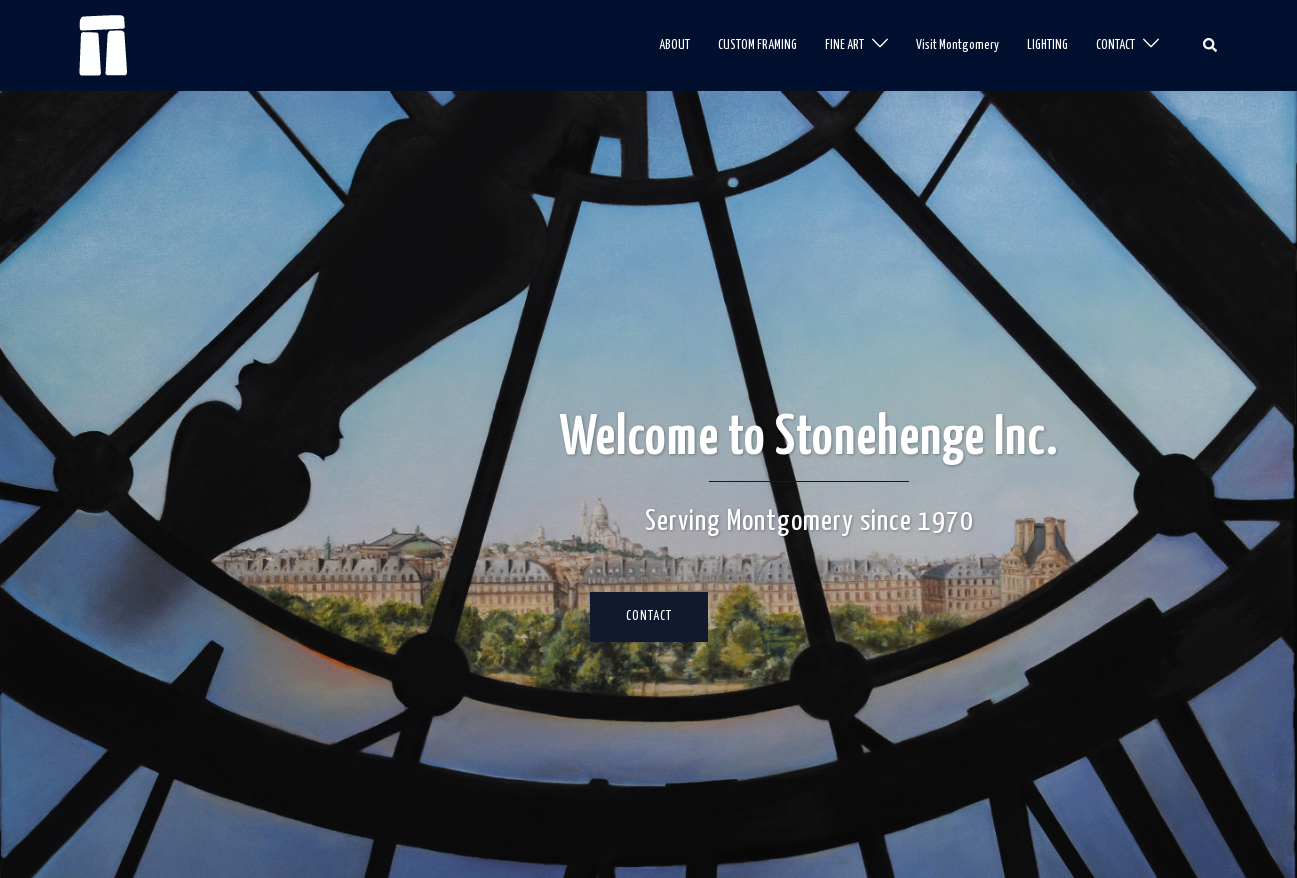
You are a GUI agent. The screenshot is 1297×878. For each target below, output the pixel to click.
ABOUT (674, 45)
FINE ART (844, 45)
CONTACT (1115, 45)
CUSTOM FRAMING (757, 45)
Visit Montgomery (957, 45)
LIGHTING (1047, 45)
